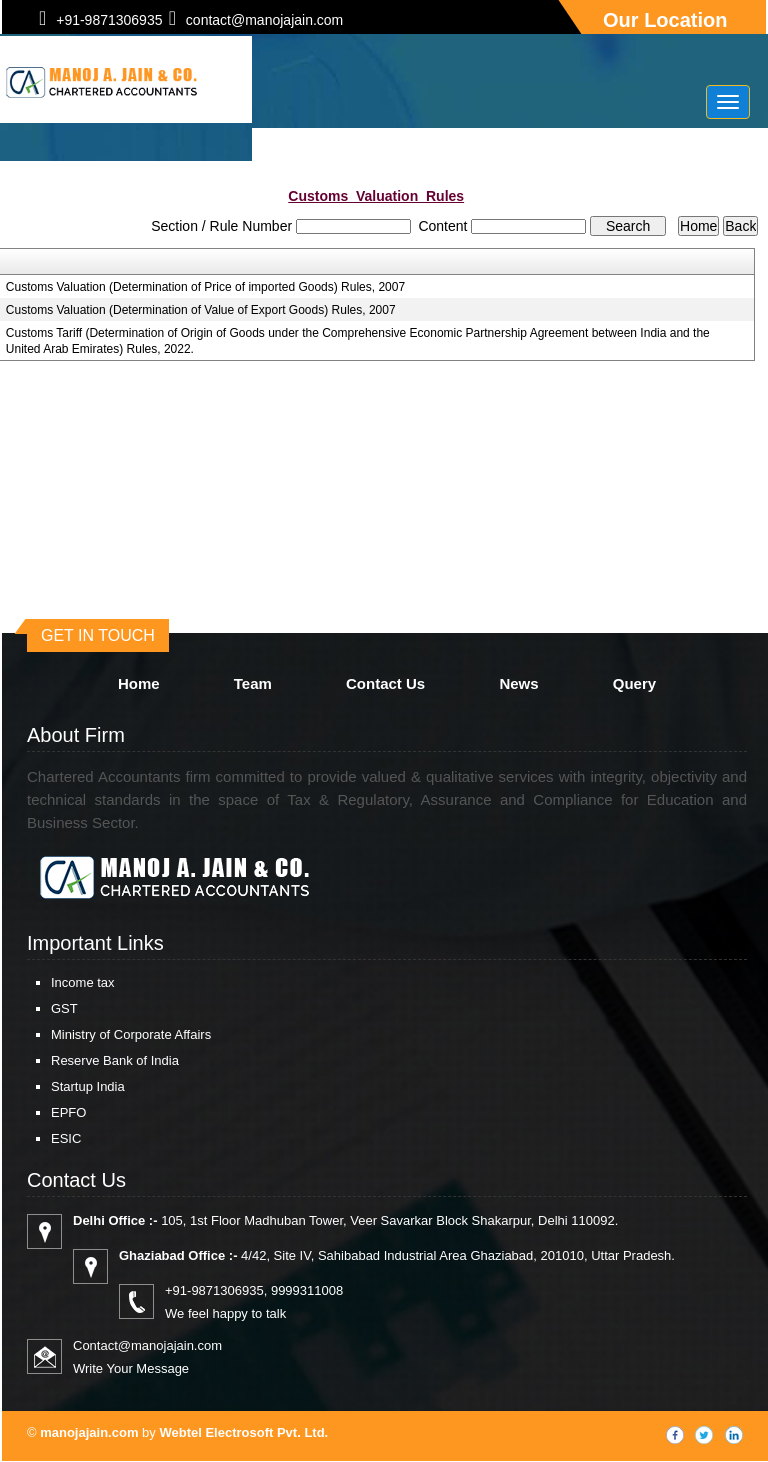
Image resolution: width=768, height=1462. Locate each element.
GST (64, 1008)
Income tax (83, 982)
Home (139, 683)
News (518, 683)
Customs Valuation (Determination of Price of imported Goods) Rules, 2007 (205, 287)
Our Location (665, 20)
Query (634, 683)
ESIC (66, 1138)
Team (253, 683)
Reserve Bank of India (115, 1060)
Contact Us (385, 683)
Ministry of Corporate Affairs (131, 1034)
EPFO (68, 1112)
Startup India (88, 1086)
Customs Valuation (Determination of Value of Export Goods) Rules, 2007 (201, 310)
